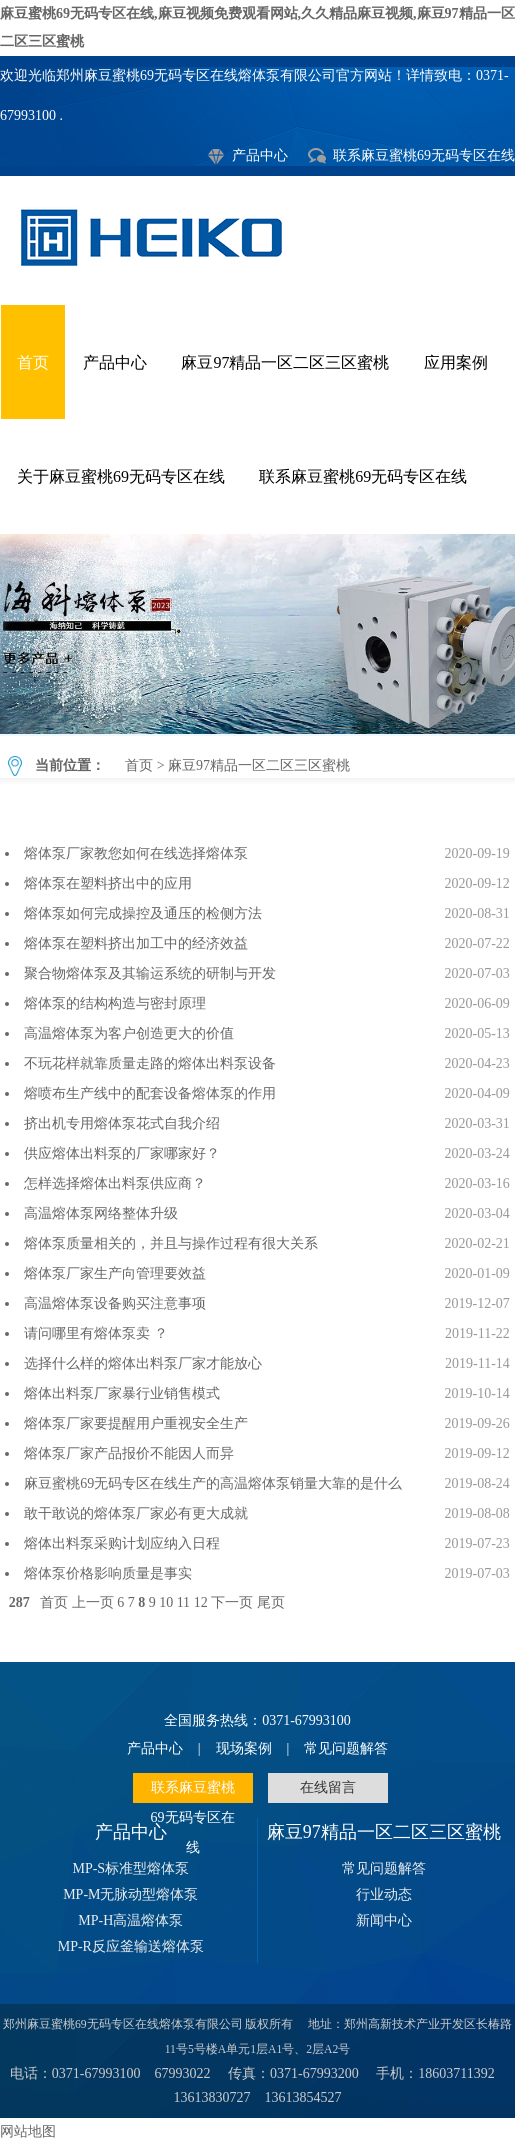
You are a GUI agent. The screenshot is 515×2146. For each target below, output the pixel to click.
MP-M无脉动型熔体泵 (130, 1894)
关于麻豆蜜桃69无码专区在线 (121, 476)
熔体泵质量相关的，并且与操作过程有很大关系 (171, 1243)
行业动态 (384, 1894)
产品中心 (260, 155)
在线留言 (328, 1787)
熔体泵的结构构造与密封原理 (115, 1003)
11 (183, 1602)
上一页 (93, 1602)
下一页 (232, 1602)
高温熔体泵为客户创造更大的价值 (129, 1033)
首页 (33, 362)
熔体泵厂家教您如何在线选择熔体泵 (136, 853)
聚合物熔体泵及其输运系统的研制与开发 (150, 973)
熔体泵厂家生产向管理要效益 (115, 1273)
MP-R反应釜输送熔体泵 (131, 1946)
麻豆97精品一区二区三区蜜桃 (285, 362)
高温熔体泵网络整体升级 (101, 1213)
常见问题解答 (346, 1748)
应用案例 (456, 362)
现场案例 (244, 1748)
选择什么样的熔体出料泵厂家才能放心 (143, 1363)
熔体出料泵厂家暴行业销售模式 (122, 1393)
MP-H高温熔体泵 (130, 1920)
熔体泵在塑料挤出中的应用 (111, 883)
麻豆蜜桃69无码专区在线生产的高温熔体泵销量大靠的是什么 (213, 1483)
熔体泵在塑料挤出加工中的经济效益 (136, 943)
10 (166, 1602)
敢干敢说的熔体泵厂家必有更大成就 (136, 1513)
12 (201, 1602)
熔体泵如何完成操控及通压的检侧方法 (143, 913)
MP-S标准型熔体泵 (130, 1868)
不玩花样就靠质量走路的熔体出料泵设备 (150, 1063)
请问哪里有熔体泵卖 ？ (96, 1333)
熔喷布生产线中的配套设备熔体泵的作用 (150, 1093)
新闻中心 (384, 1920)
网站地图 (28, 2131)
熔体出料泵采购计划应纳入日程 (122, 1543)
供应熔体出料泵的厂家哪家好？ (122, 1153)
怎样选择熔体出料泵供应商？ (115, 1183)
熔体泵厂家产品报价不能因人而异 (129, 1453)
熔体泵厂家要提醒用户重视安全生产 (136, 1423)
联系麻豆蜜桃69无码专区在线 (424, 155)
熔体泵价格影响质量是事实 (108, 1573)
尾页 (271, 1602)
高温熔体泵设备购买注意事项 (115, 1303)
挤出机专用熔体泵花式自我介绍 (122, 1123)
